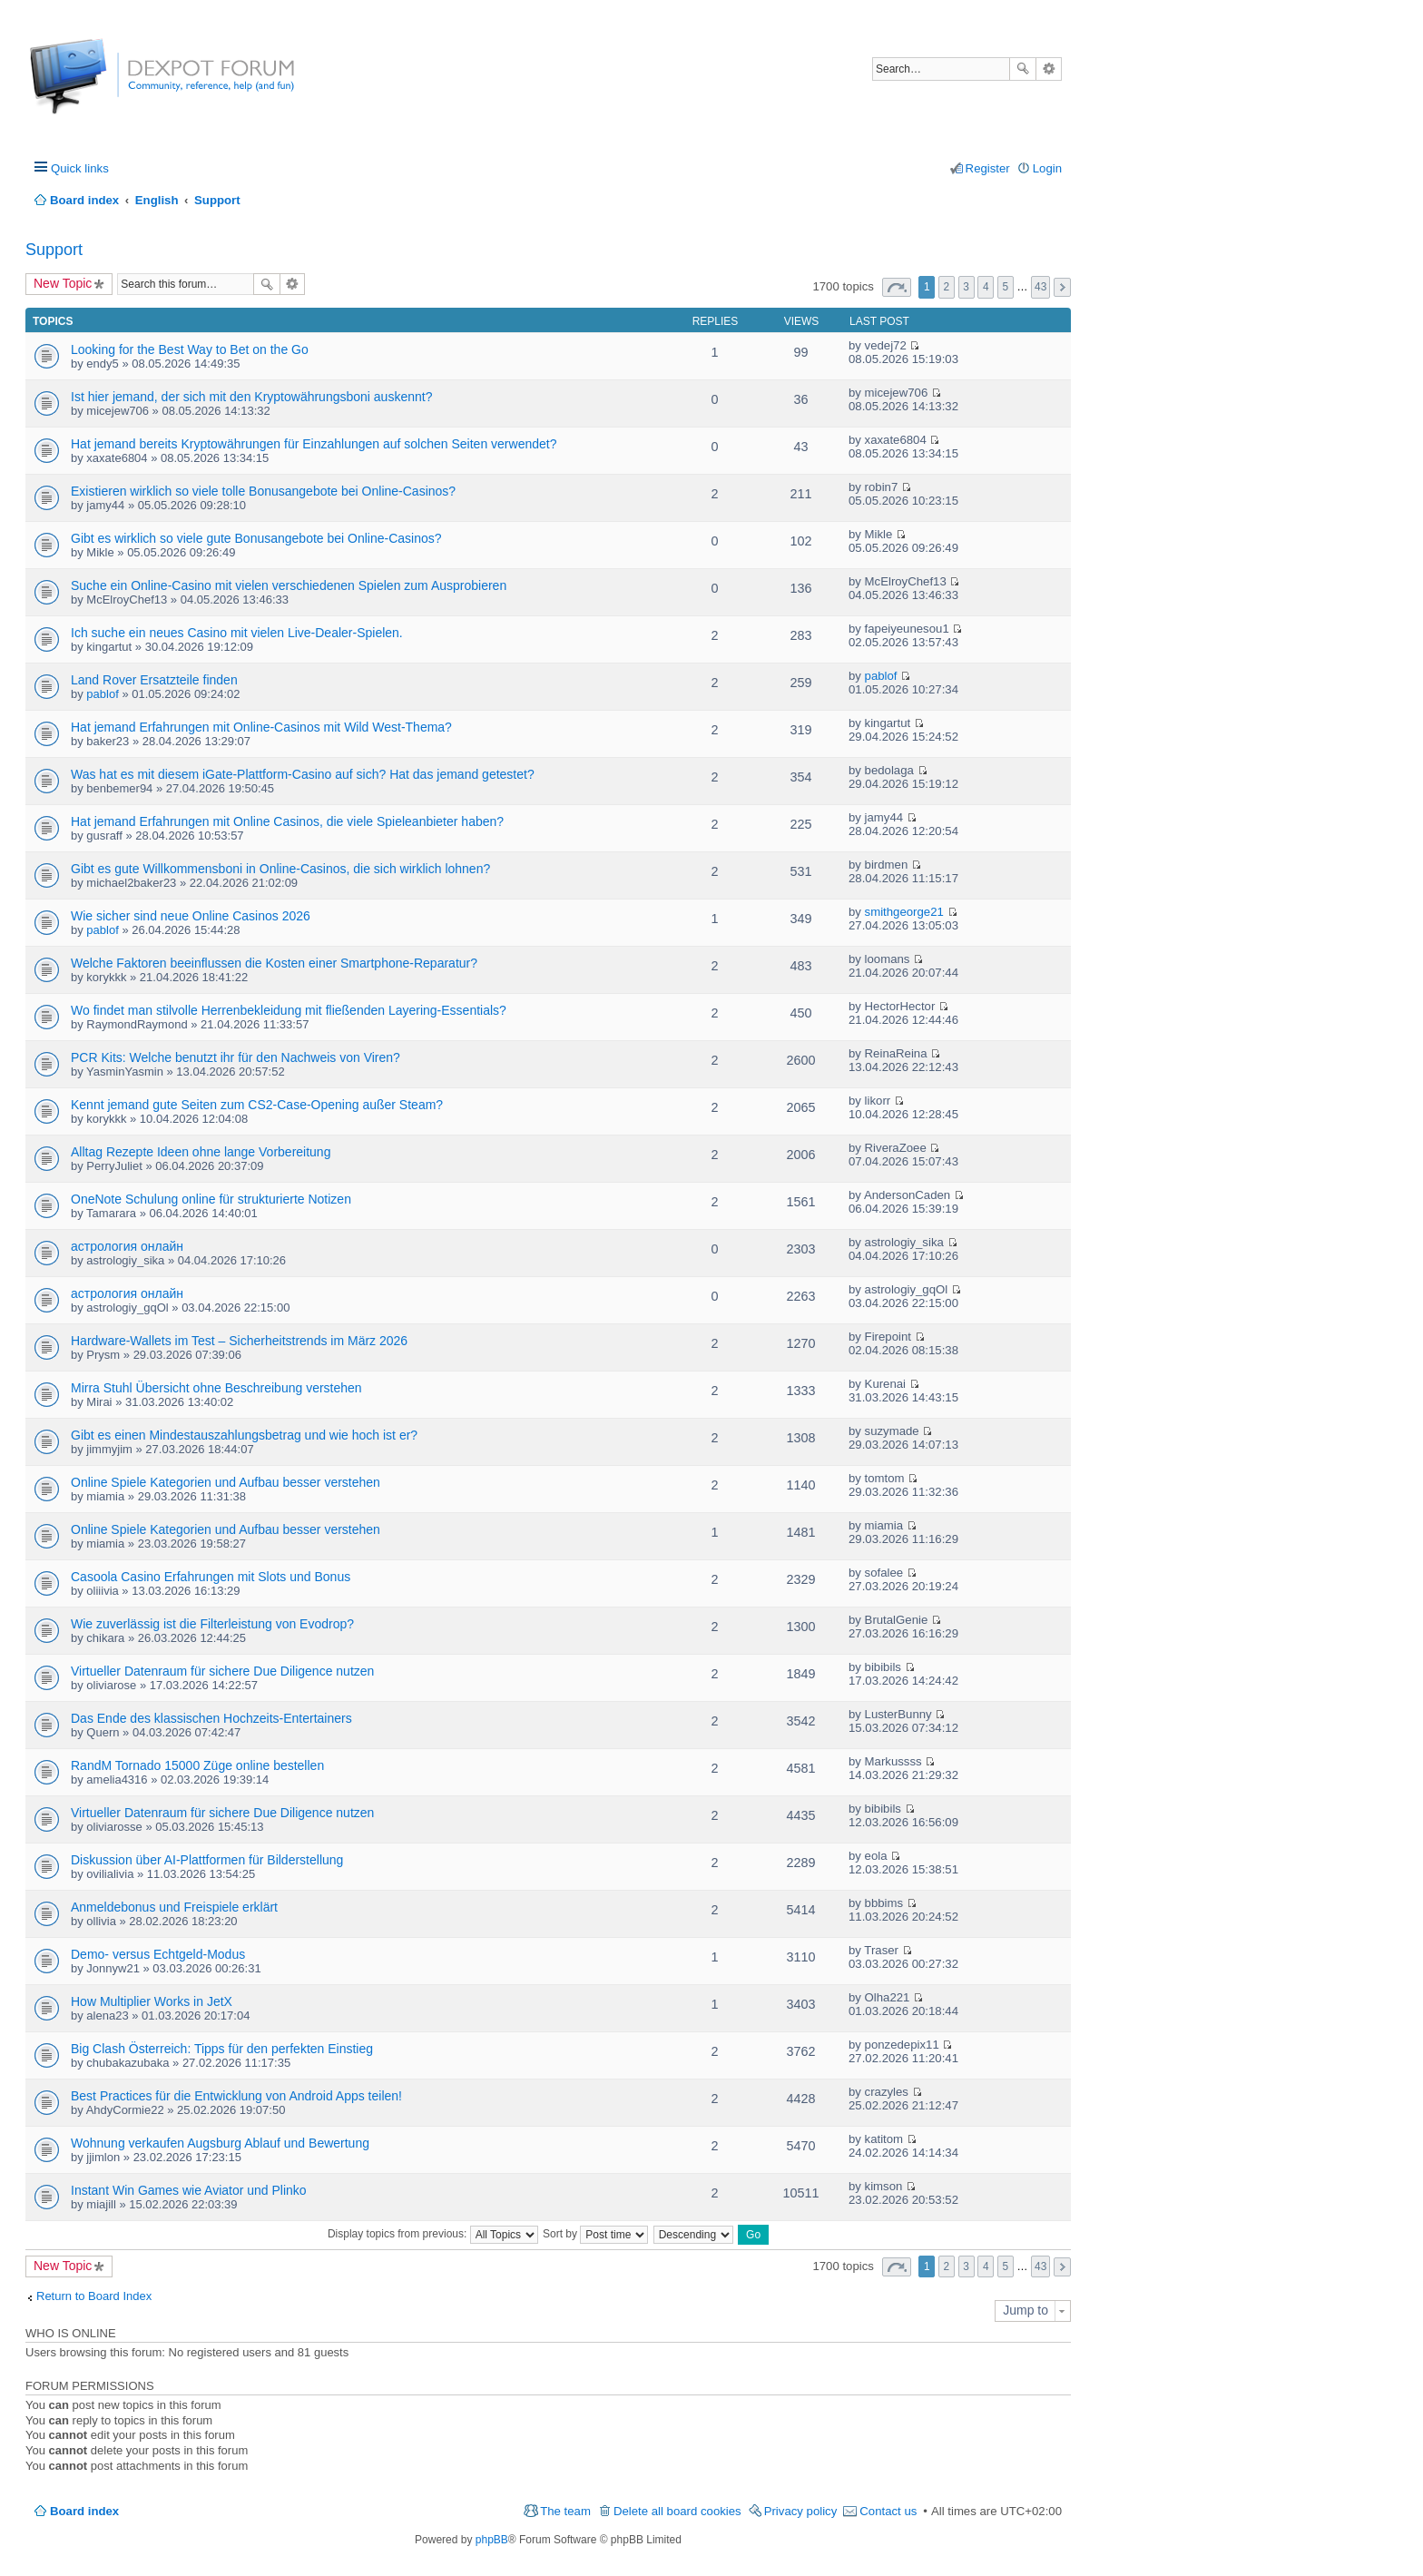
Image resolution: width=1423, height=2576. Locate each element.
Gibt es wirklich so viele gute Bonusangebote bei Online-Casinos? (256, 538)
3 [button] (966, 286)
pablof (102, 694)
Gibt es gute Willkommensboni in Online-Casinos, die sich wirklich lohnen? (280, 868)
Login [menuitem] (1047, 168)
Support (54, 250)
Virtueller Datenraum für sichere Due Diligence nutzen (222, 1671)
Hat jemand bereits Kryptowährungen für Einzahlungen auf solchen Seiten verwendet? (313, 444)
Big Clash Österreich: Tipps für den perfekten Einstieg (222, 2048)
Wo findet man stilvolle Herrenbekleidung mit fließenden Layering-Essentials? (288, 1010)
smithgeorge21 (904, 912)
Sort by (595, 2233)
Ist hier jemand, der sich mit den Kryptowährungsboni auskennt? (251, 396)
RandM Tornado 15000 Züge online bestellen (197, 1765)
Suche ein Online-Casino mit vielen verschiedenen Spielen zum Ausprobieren (288, 585)
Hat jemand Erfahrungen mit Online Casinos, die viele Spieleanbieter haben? (287, 821)
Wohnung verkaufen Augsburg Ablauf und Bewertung (220, 2143)
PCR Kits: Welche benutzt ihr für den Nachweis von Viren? (235, 1057)
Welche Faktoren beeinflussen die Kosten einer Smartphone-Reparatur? (274, 963)
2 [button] (947, 286)
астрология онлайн (127, 1246)
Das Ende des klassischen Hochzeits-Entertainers (211, 1718)
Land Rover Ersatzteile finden (154, 680)
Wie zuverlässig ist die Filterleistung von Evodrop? (212, 1624)
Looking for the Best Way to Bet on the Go (190, 349)
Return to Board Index (94, 2296)
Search (1022, 69)
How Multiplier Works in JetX (151, 2001)
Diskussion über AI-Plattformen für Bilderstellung (207, 1860)
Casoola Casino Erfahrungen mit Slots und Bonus (210, 1576)
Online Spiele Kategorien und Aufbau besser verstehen (225, 1482)
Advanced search (1048, 69)
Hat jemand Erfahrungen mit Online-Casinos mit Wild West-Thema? (261, 727)
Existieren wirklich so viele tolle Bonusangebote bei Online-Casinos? (263, 491)
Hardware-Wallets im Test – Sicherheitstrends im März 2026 (239, 1340)
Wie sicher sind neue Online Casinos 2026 (190, 916)
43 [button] (1040, 286)
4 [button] (986, 286)
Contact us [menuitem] (888, 2511)
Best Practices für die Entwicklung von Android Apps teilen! (236, 2096)
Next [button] (1062, 287)
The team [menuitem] (565, 2511)
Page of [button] (896, 287)
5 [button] (1006, 286)
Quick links (80, 168)
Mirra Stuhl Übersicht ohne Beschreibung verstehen (216, 1388)
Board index (84, 2511)
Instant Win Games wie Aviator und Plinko (189, 2190)
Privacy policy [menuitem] (801, 2511)
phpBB (492, 2539)
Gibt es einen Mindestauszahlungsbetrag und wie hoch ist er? (244, 1435)
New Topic (63, 283)
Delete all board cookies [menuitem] (677, 2511)
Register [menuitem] (988, 168)
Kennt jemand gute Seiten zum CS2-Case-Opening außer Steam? (257, 1104)
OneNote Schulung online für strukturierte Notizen (211, 1199)
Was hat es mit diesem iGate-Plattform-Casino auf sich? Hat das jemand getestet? (303, 774)
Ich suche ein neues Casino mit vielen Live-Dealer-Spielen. (237, 632)
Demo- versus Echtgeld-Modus (158, 1954)
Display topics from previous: (433, 2233)
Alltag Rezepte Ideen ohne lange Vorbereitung (200, 1152)
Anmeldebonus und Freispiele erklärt (174, 1907)
